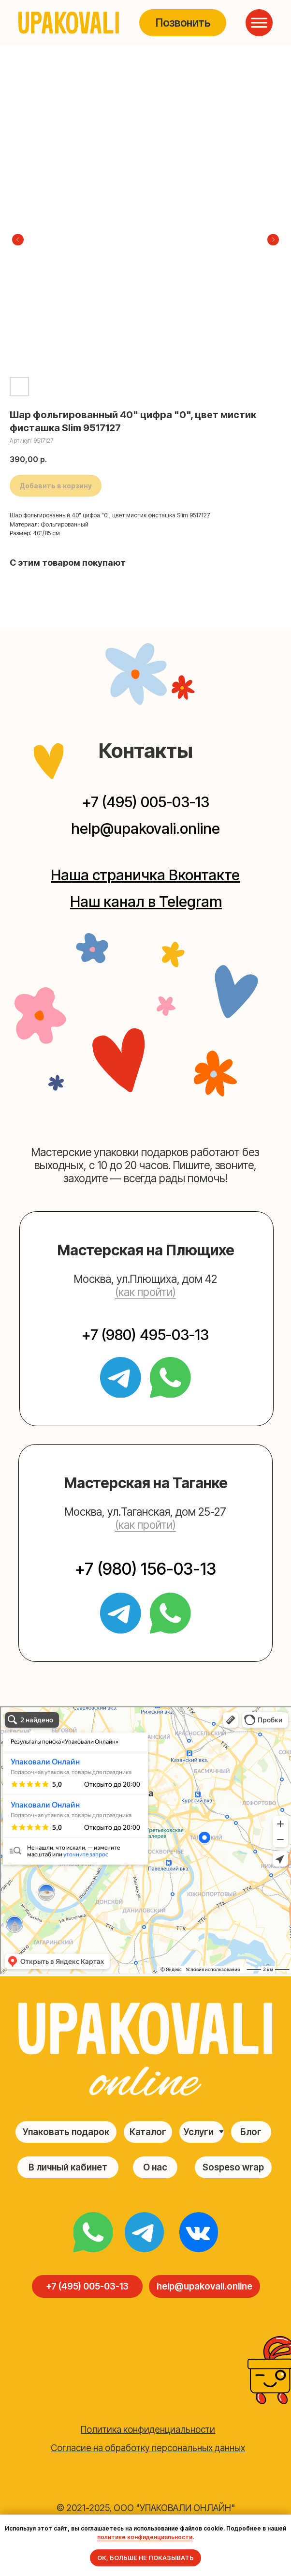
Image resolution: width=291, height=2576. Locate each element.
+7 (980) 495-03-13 (145, 1334)
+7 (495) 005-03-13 (145, 802)
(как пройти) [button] (145, 1291)
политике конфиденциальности (144, 2537)
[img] (93, 2232)
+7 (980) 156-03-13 (145, 1569)
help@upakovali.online (145, 828)
